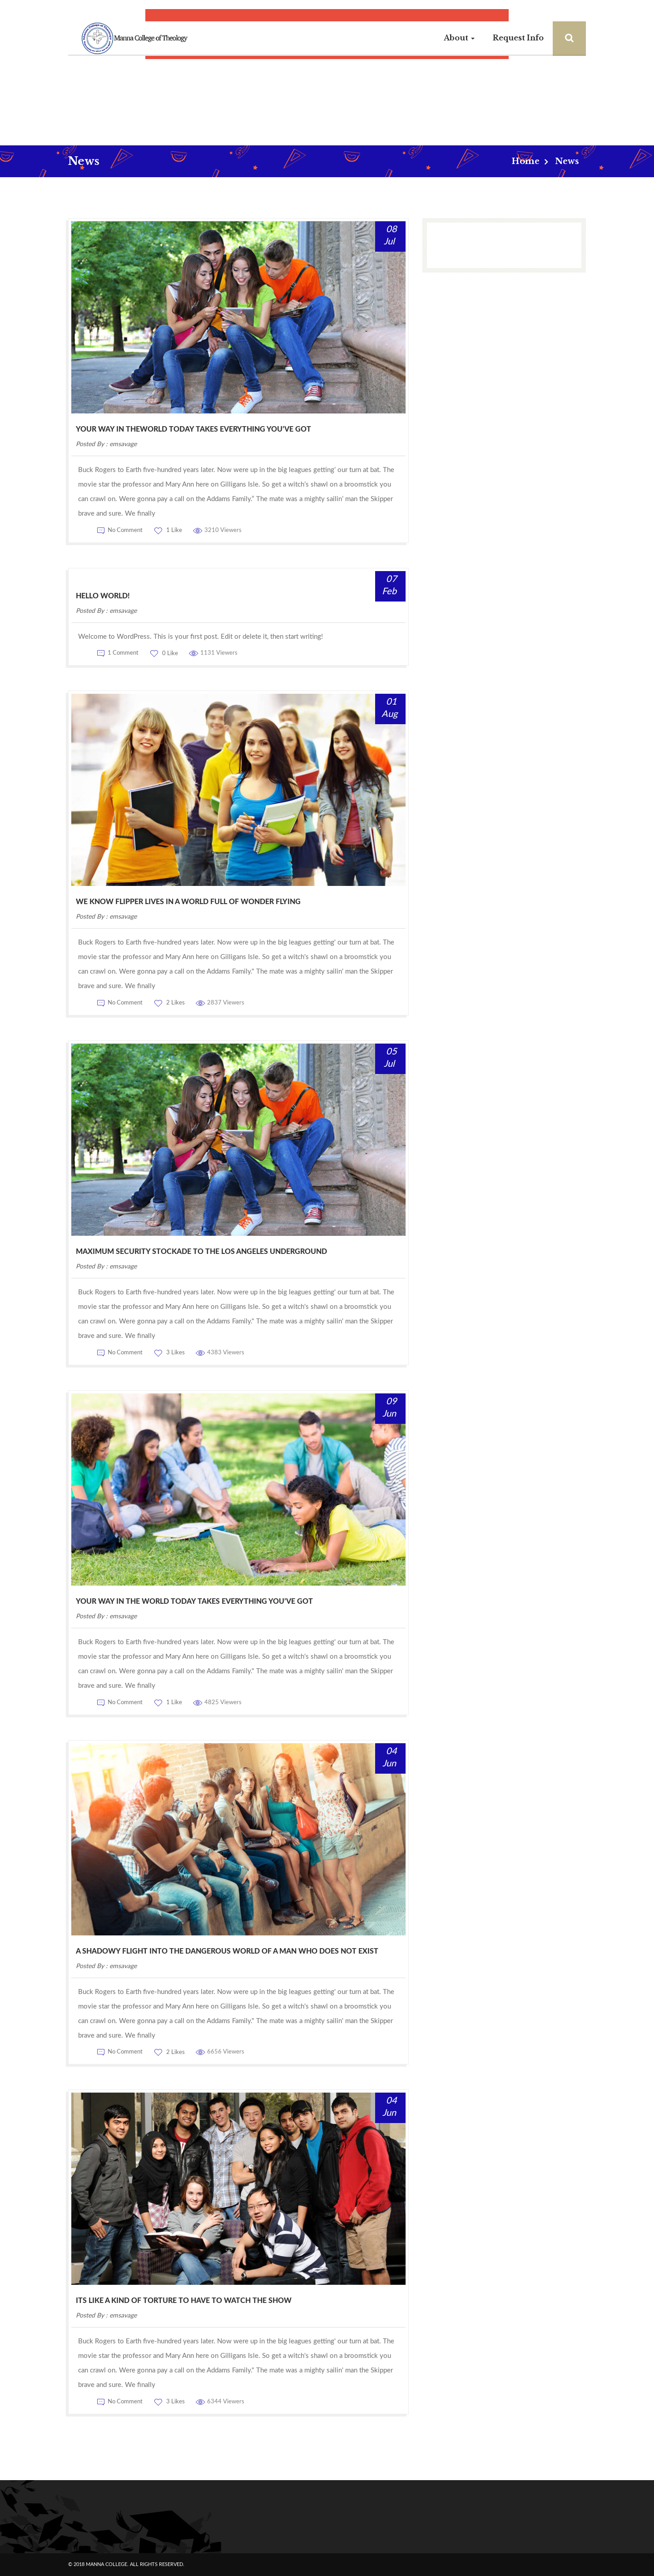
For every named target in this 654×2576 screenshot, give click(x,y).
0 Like (169, 653)
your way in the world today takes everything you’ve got (194, 1601)
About (459, 37)
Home (525, 161)
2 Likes (175, 1003)
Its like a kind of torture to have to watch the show (184, 2300)
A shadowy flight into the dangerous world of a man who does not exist (227, 1951)
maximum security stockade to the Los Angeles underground (201, 1251)
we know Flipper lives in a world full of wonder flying (188, 901)
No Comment (125, 530)
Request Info (518, 37)
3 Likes (175, 1353)
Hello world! (103, 596)
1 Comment (123, 653)
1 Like (173, 530)
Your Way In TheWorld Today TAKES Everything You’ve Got (193, 429)
